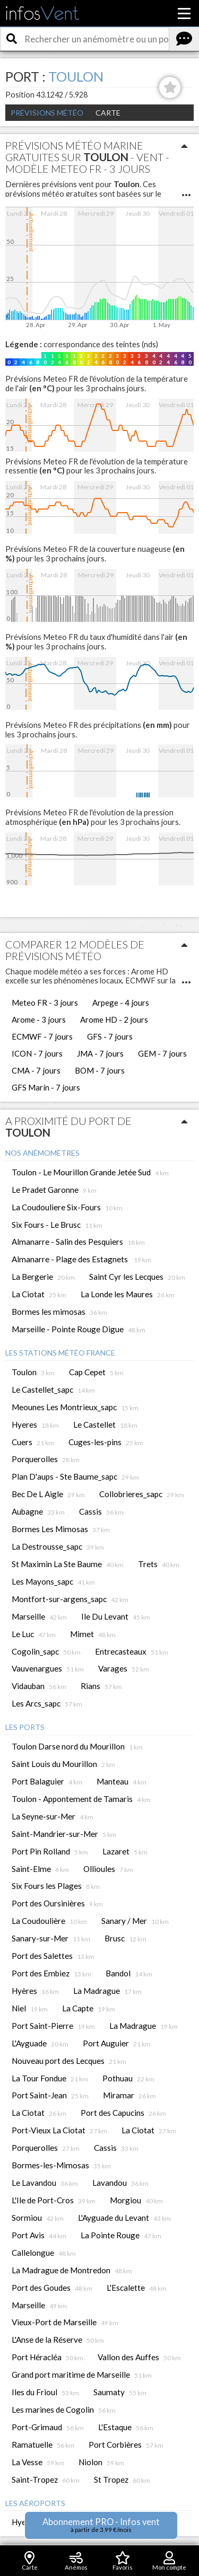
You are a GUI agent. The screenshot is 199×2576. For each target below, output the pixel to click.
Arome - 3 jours (39, 1019)
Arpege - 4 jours (120, 1002)
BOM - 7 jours (100, 1070)
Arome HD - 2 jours (114, 1019)
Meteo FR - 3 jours (45, 1002)
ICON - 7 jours (37, 1053)
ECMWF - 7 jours (42, 1036)
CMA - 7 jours (36, 1070)
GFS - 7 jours (110, 1036)
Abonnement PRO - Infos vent (101, 2525)
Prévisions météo (47, 112)
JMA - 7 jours (100, 1053)
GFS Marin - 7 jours (46, 1087)
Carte (108, 112)
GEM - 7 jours (162, 1053)
